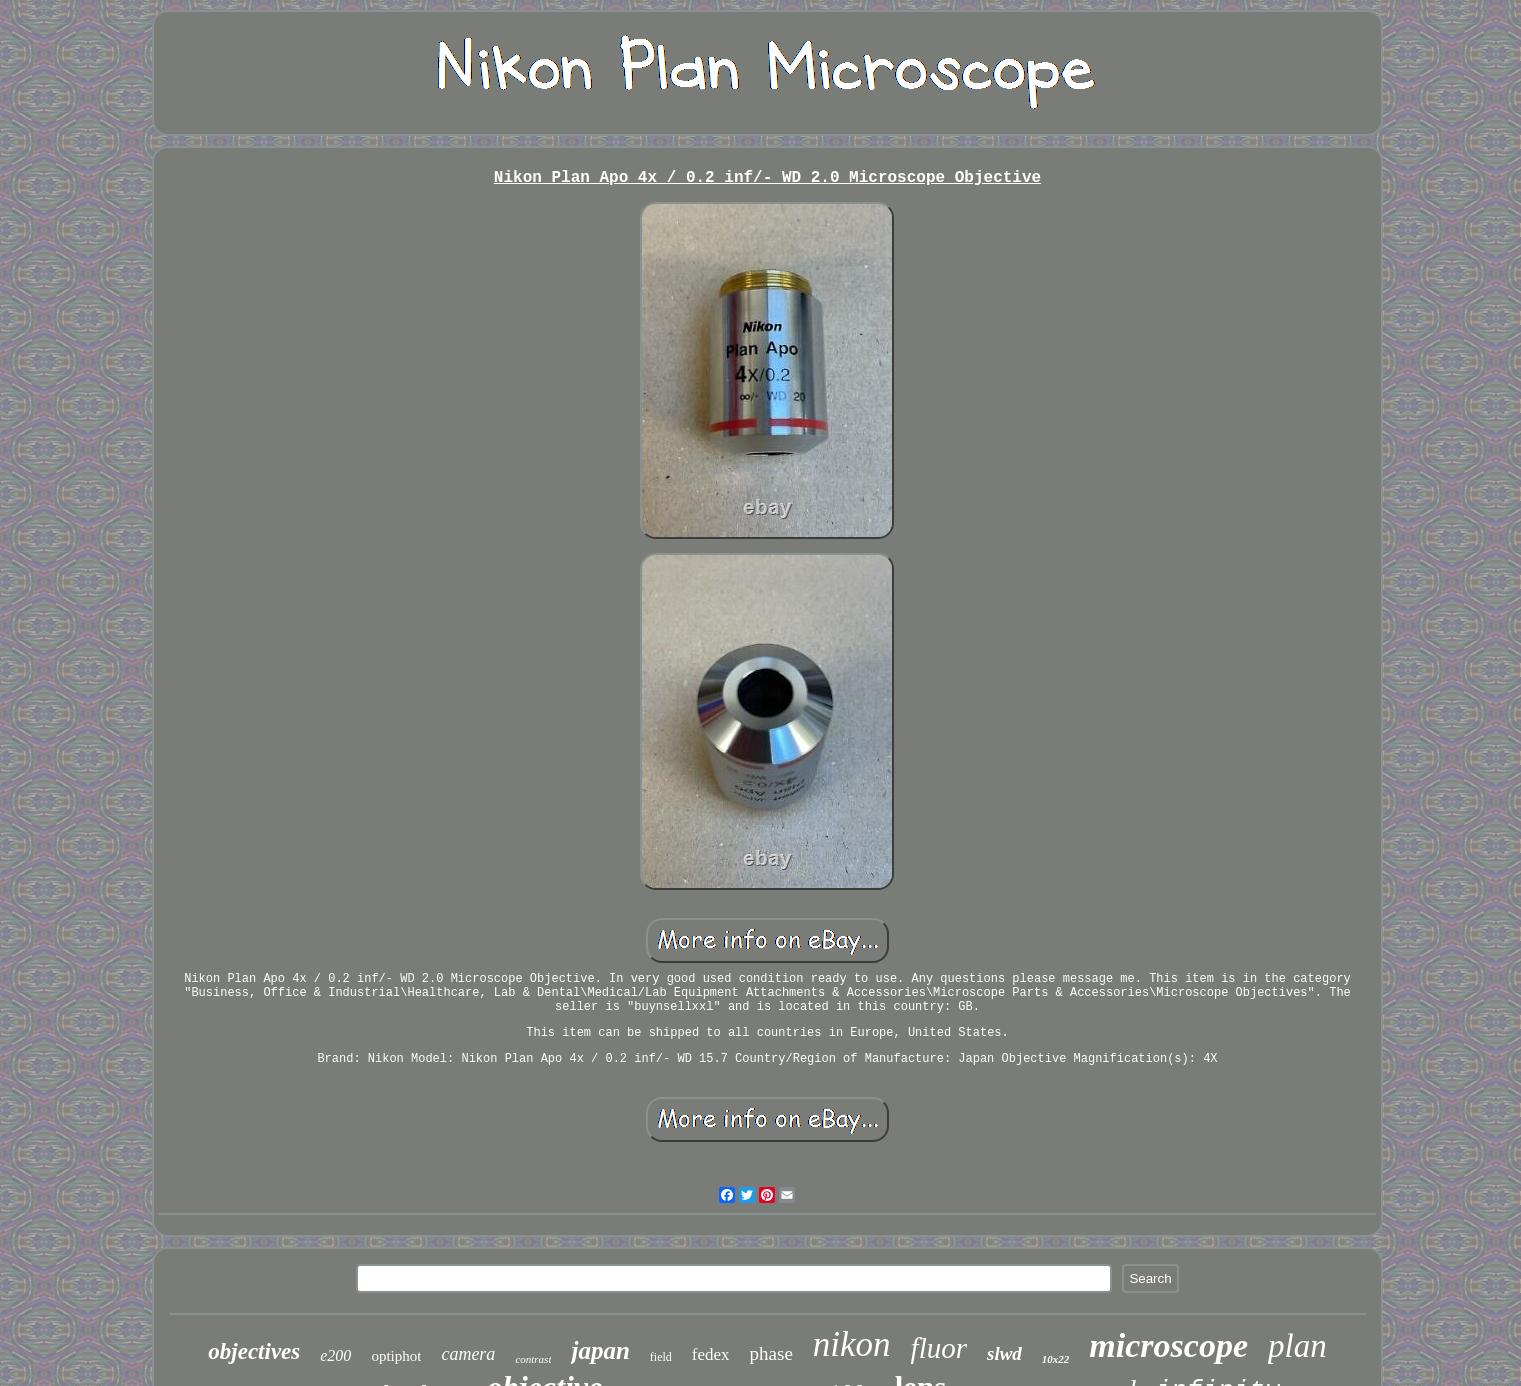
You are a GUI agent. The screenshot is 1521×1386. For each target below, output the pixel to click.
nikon (852, 1344)
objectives (254, 1351)
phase (771, 1353)
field (661, 1357)
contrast (533, 1359)
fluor (939, 1348)
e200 (335, 1355)
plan (1297, 1346)
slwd (1004, 1353)
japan (600, 1350)
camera (468, 1354)
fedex (711, 1354)
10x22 (1056, 1359)
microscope (1168, 1345)
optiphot (396, 1356)
